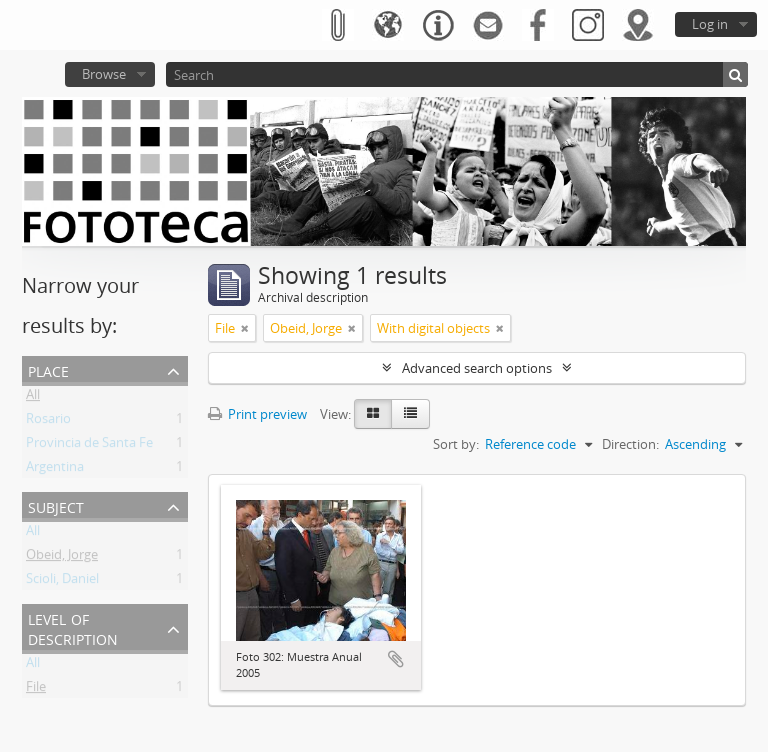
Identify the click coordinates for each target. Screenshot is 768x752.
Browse (104, 74)
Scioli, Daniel (62, 582)
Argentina (55, 470)
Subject (56, 505)
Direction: (630, 444)
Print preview (257, 414)
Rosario (48, 422)
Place (48, 369)
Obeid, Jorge (62, 558)
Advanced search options (477, 368)
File (36, 690)
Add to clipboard (396, 659)
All (33, 398)
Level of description (73, 627)
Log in (710, 24)
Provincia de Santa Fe (89, 446)
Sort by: (456, 444)
